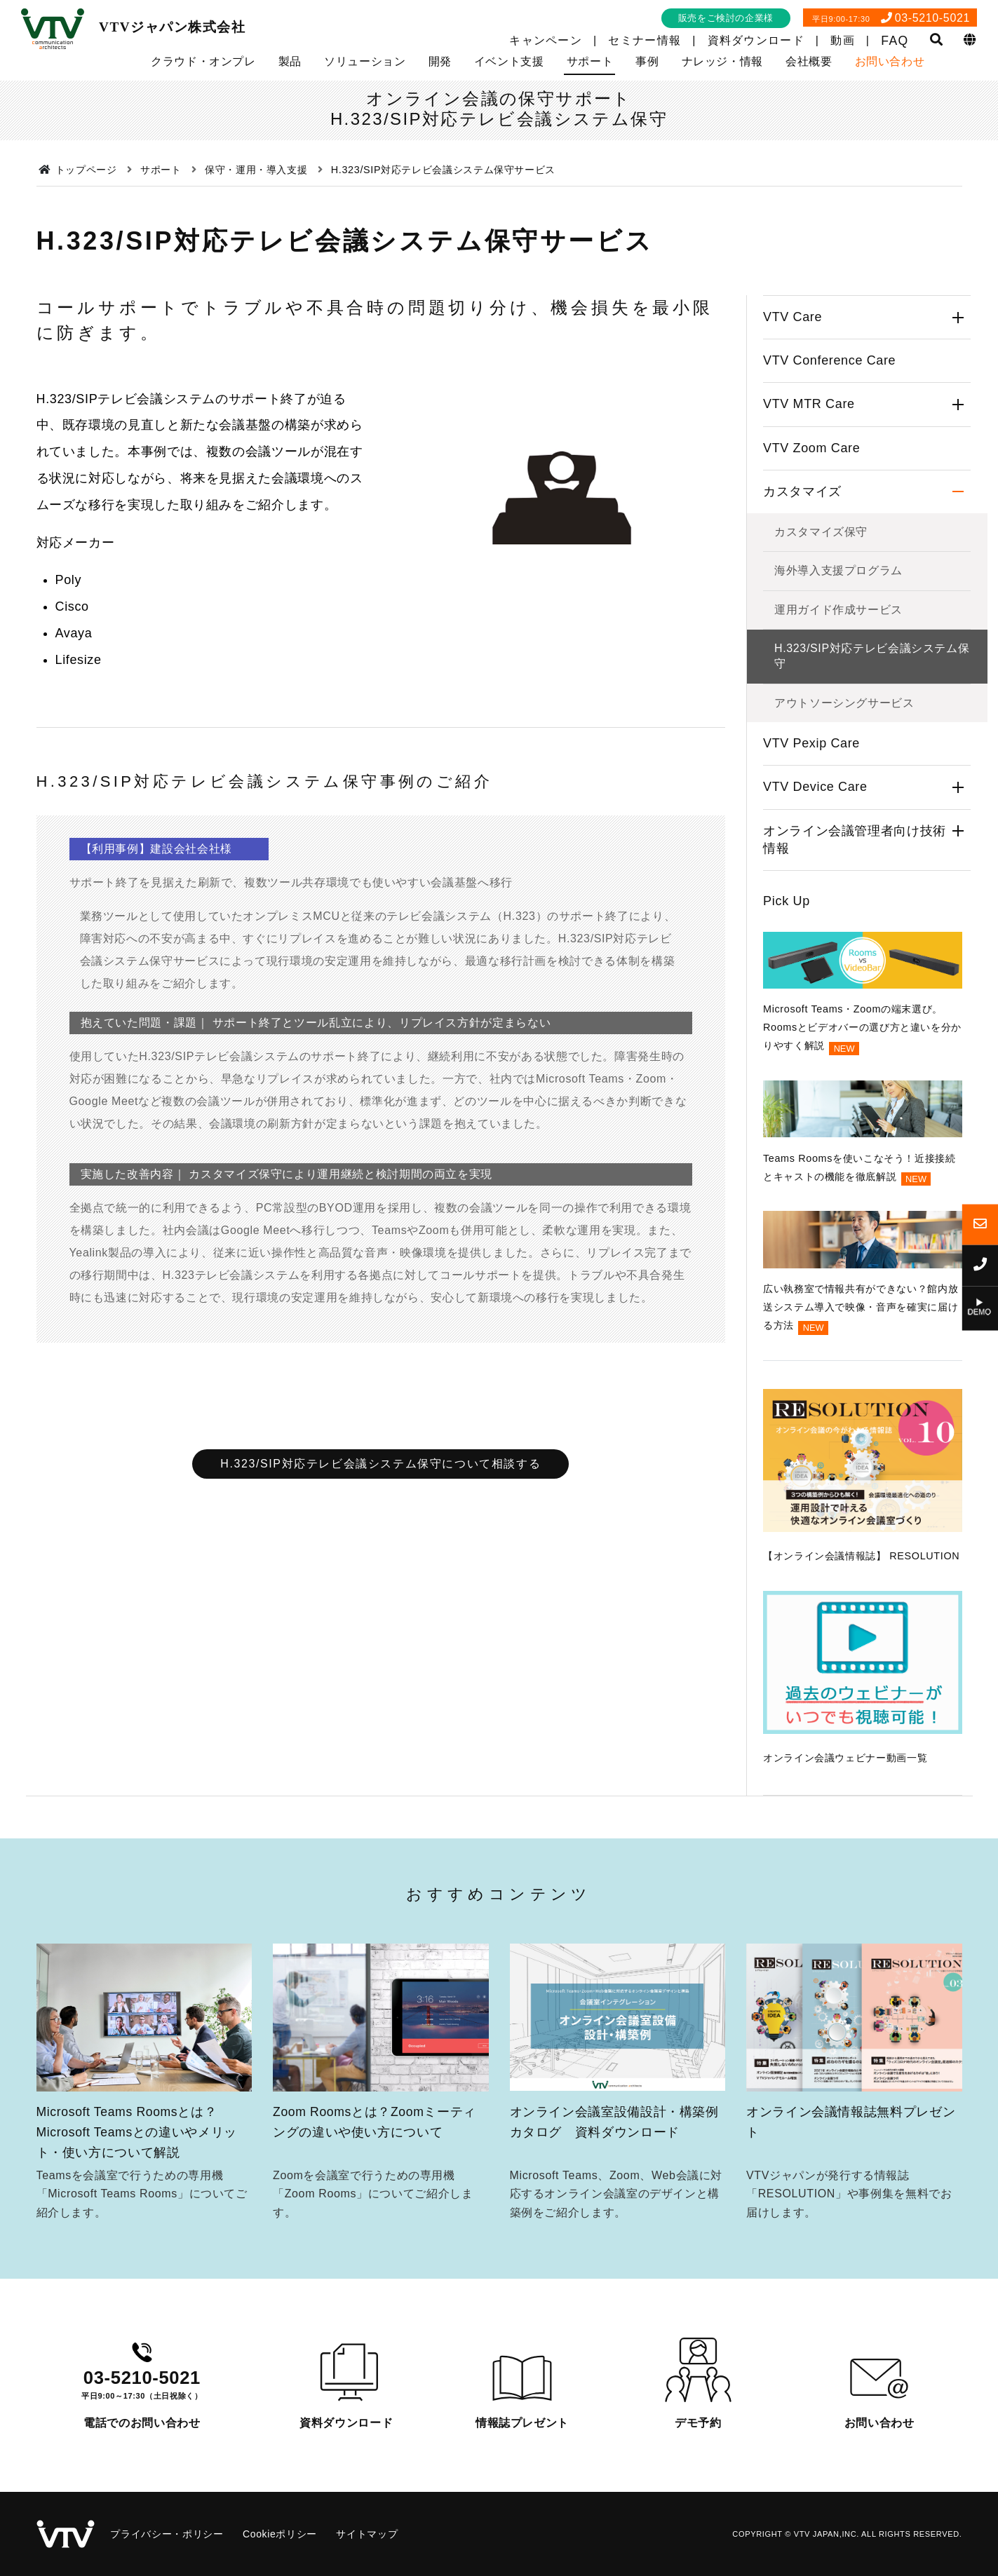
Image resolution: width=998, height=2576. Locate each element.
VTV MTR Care (809, 404)
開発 (440, 61)
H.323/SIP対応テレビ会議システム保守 (871, 656)
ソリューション (364, 61)
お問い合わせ (890, 61)
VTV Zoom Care (811, 448)
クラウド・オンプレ (203, 61)
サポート (590, 61)
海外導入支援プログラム (838, 570)
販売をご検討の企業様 (726, 18)
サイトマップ (367, 2534)
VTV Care (792, 317)
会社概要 (808, 61)
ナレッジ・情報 (722, 61)
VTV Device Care (815, 787)
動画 (842, 40)
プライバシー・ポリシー (166, 2534)
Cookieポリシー (280, 2534)
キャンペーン (545, 40)
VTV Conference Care (829, 360)
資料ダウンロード (756, 40)
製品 (290, 61)
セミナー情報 (644, 40)
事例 (647, 61)
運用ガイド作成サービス (838, 610)
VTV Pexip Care (811, 743)
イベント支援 (509, 61)
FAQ (894, 40)
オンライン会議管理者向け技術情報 (854, 839)
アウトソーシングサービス (844, 703)
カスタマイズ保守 (821, 532)
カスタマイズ (802, 491)
